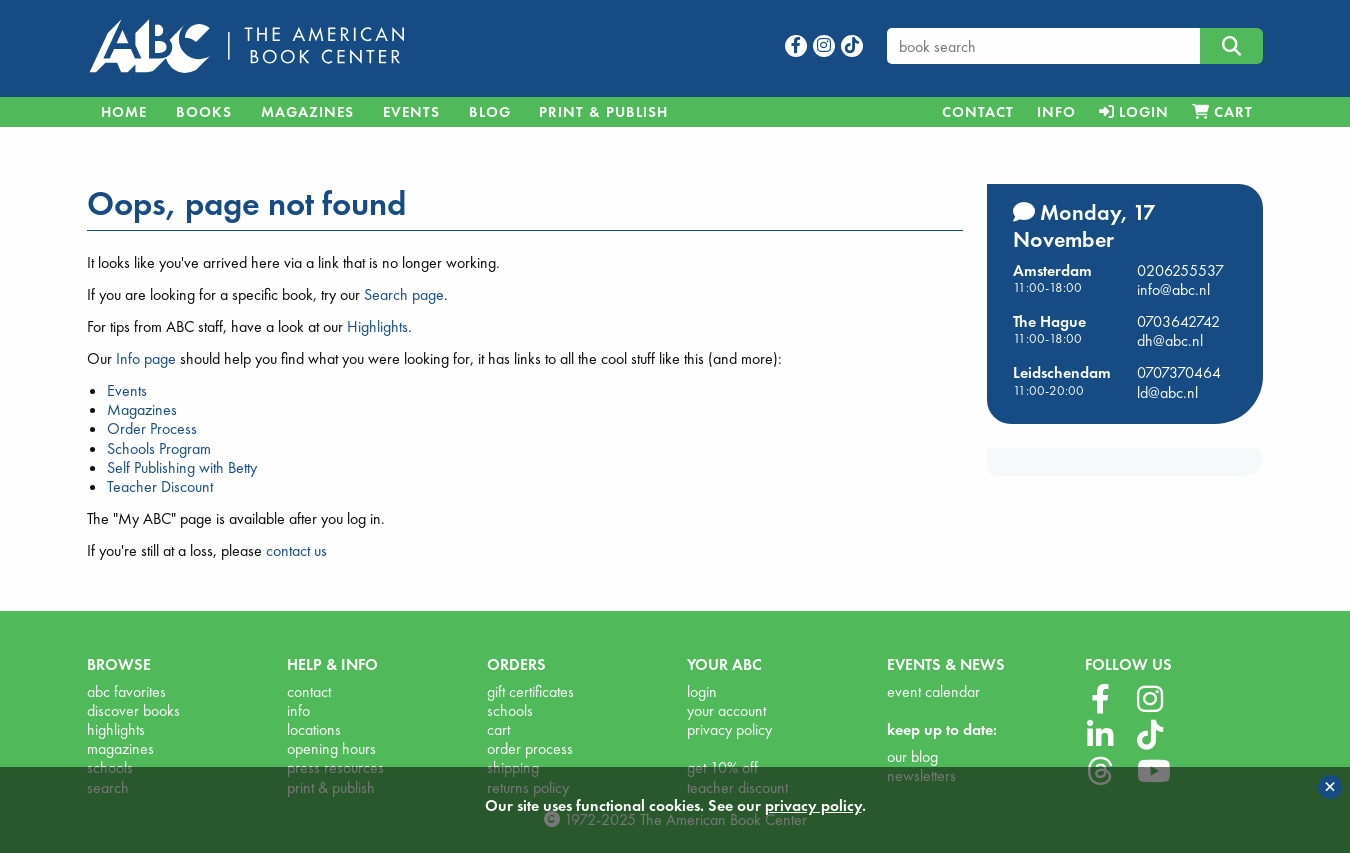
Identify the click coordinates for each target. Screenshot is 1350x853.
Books (204, 112)
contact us (296, 550)
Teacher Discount (160, 486)
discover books (133, 710)
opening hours (331, 748)
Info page (146, 358)
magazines (120, 748)
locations (314, 729)
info (298, 710)
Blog (490, 112)
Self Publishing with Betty (182, 467)
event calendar (933, 691)
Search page (404, 294)
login (702, 691)
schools (510, 710)
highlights (116, 729)
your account (726, 710)
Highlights (377, 326)
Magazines (307, 112)
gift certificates (530, 691)
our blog (912, 756)
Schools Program (159, 448)
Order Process (152, 428)
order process (530, 748)
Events (411, 112)
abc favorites (126, 691)
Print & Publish (603, 112)
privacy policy (729, 729)
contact (309, 691)
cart (498, 729)
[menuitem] (977, 112)
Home (124, 112)
